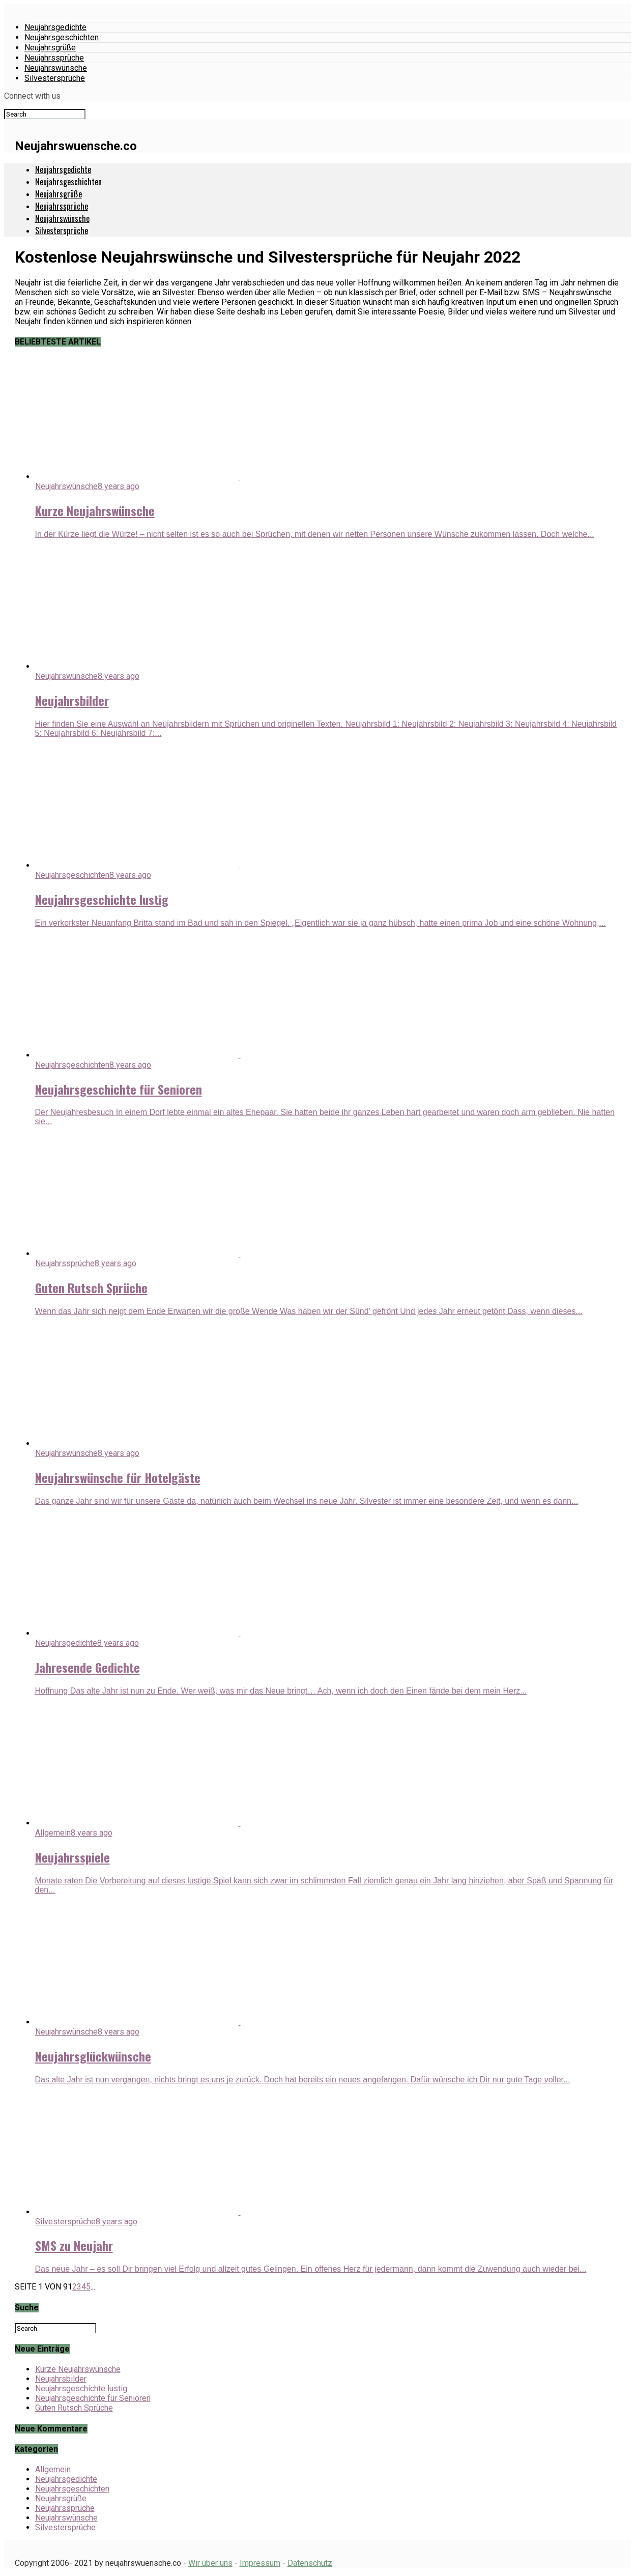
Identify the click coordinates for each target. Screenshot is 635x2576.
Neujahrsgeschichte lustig (81, 2388)
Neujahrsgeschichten (61, 37)
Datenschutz (309, 2563)
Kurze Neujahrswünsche (78, 2369)
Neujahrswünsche (55, 68)
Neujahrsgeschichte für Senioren (93, 2398)
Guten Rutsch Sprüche (74, 2408)
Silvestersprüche (54, 78)
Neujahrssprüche (54, 58)
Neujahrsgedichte (55, 27)
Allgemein (53, 2469)
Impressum (260, 2563)
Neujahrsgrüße (50, 47)
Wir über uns (210, 2563)
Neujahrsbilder (60, 2379)
